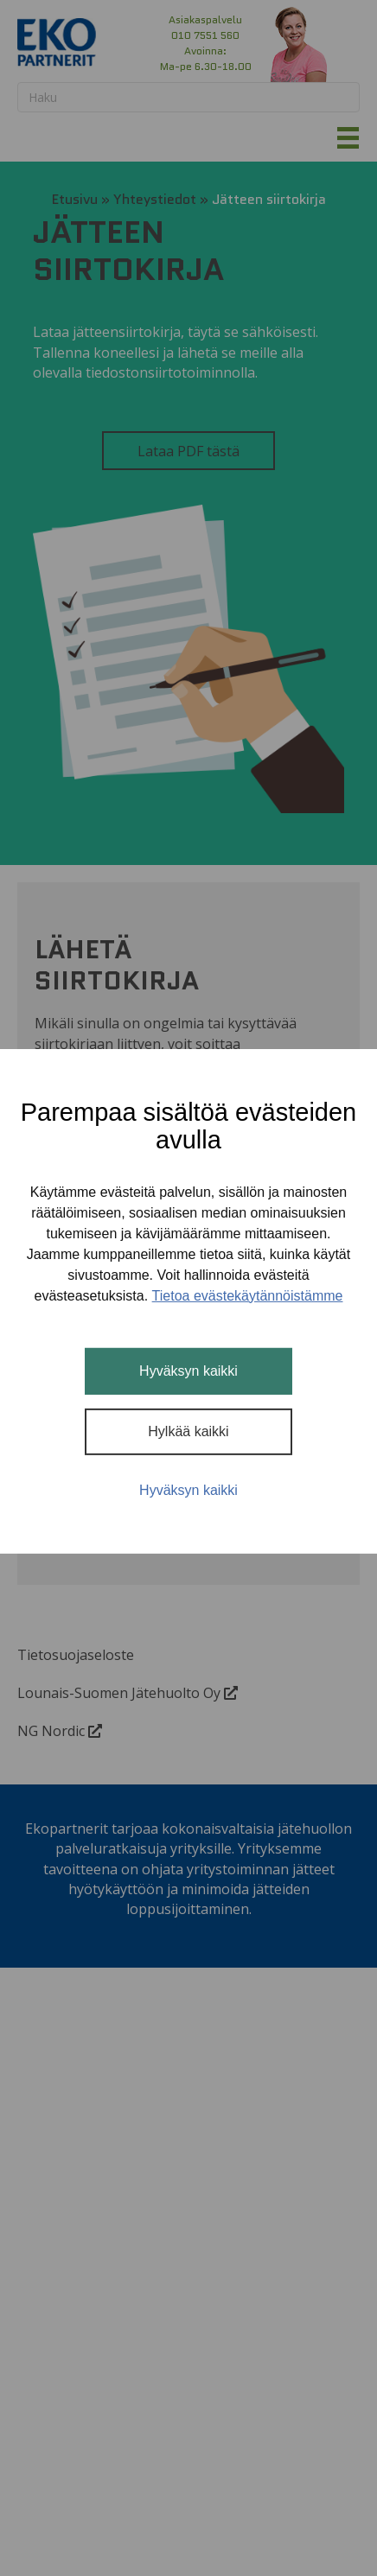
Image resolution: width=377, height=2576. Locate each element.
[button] (252, 43)
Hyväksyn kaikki (188, 1371)
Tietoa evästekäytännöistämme (247, 1295)
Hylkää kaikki (188, 1431)
